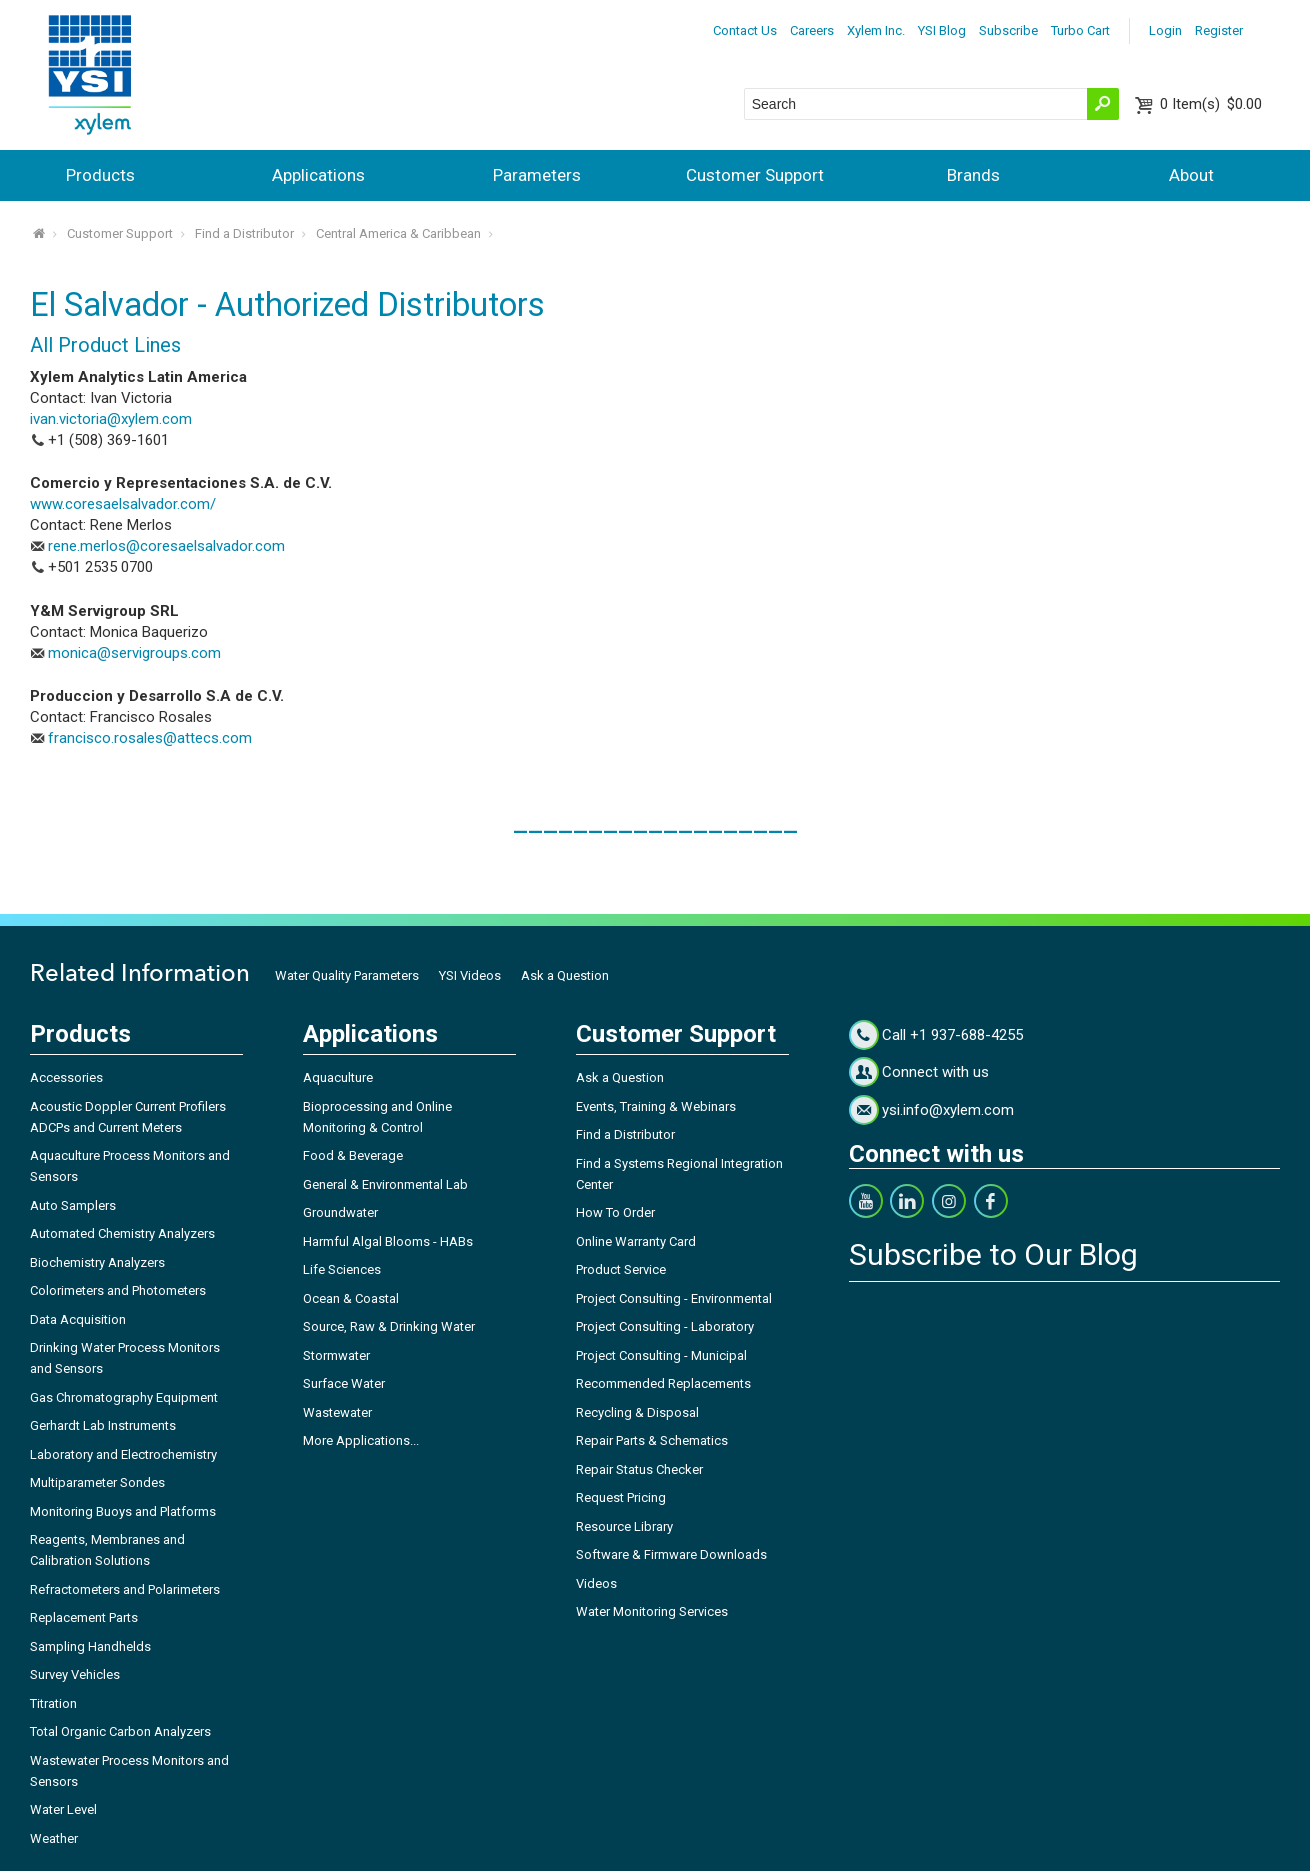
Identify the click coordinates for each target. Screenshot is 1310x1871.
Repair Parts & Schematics (652, 1440)
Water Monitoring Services (652, 1611)
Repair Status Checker (639, 1469)
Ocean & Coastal (351, 1298)
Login (1165, 30)
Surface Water (344, 1383)
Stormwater (336, 1355)
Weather (54, 1838)
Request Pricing (621, 1497)
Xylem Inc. (876, 30)
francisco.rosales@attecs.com (150, 738)
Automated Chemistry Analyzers (122, 1233)
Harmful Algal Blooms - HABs (388, 1241)
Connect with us (935, 1072)
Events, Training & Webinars (656, 1106)
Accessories (66, 1077)
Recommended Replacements (663, 1383)
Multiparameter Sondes (97, 1482)
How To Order (615, 1212)
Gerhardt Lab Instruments (103, 1425)
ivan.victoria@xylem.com (111, 419)
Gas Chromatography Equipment (124, 1397)
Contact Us (745, 30)
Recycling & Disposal (637, 1412)
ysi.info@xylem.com (948, 1110)
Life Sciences (342, 1269)
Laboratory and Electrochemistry (123, 1454)
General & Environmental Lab (385, 1184)
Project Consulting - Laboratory (665, 1326)
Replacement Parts (84, 1617)
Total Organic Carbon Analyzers (120, 1731)
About (1191, 175)
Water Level (63, 1809)
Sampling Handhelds (90, 1646)
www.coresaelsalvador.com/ (123, 504)
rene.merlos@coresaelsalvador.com (166, 546)
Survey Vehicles (75, 1674)
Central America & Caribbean (398, 233)
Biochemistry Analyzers (97, 1262)
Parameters (537, 175)
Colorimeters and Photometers (118, 1290)
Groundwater (340, 1212)
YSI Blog (942, 30)
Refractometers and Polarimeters (125, 1589)
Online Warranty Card (636, 1241)
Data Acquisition (78, 1319)
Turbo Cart (1080, 30)
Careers (812, 30)
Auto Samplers (73, 1205)
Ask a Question (565, 975)
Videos (596, 1583)
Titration (53, 1703)
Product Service (621, 1269)
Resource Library (624, 1526)
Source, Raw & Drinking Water (389, 1326)
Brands (973, 175)
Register (1219, 30)
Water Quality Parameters (347, 975)
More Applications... (361, 1440)
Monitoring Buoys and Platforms (123, 1511)
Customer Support (755, 175)
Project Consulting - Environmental (674, 1298)
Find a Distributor (244, 233)
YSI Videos (470, 975)
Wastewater (337, 1412)
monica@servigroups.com (134, 653)
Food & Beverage (353, 1155)
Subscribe (1008, 30)
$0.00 (1211, 104)
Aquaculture (338, 1077)
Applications (318, 175)
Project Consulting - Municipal (661, 1355)
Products (100, 175)
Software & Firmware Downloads (671, 1554)
